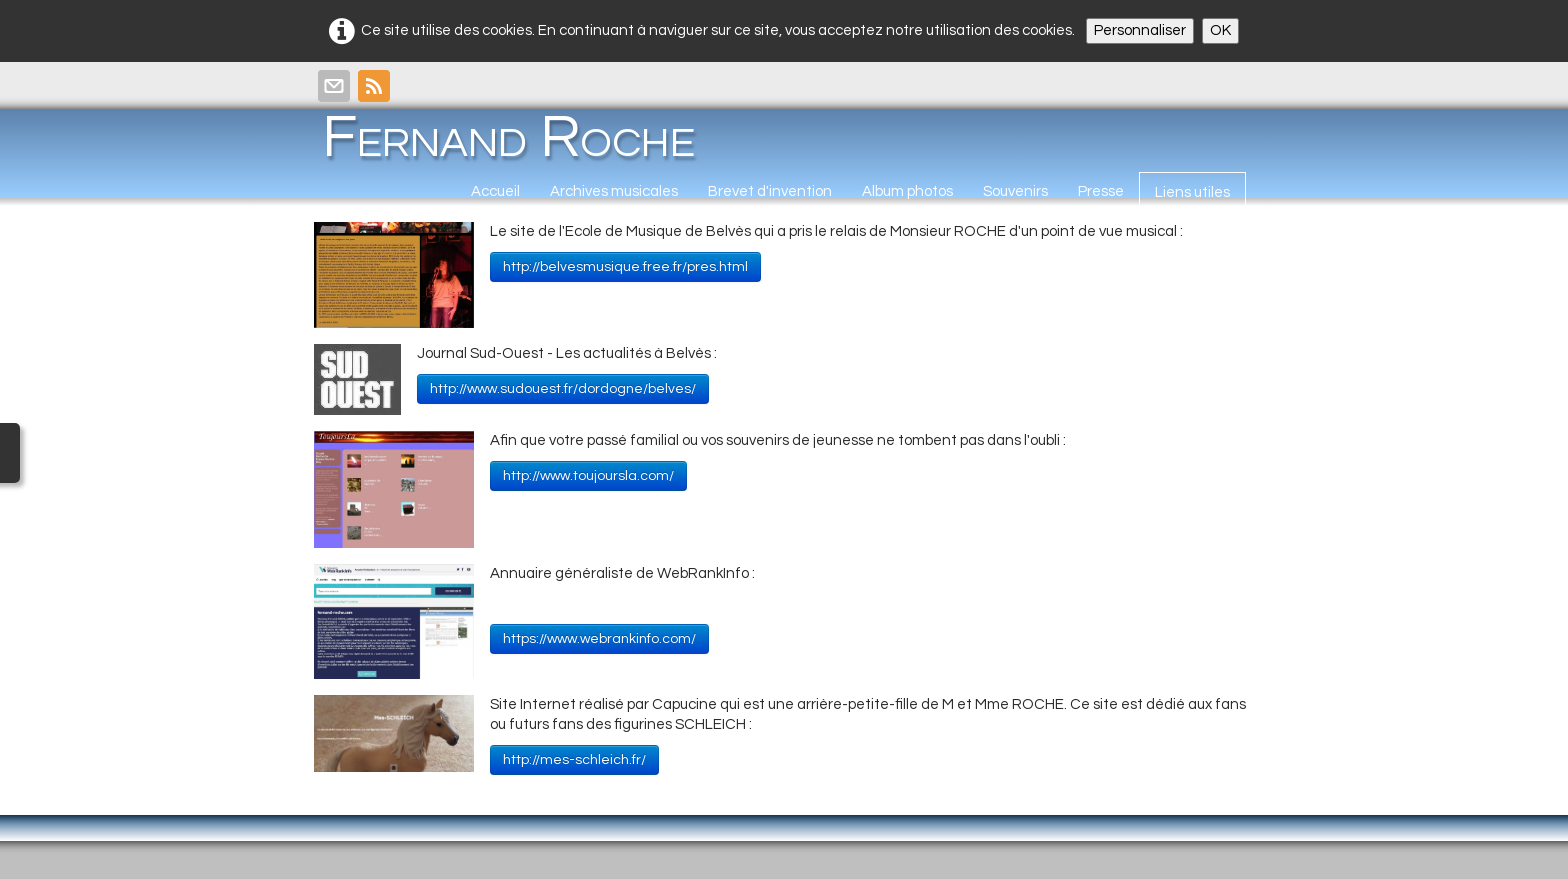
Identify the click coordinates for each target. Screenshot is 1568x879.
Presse (1101, 191)
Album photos (907, 191)
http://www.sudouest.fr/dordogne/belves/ (563, 389)
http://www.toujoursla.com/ (588, 476)
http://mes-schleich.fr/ (574, 760)
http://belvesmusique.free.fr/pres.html (625, 267)
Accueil (495, 191)
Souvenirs (1015, 191)
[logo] (516, 137)
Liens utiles (1192, 192)
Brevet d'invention (770, 191)
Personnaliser (1140, 30)
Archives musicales (614, 191)
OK (1220, 30)
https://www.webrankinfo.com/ (599, 639)
